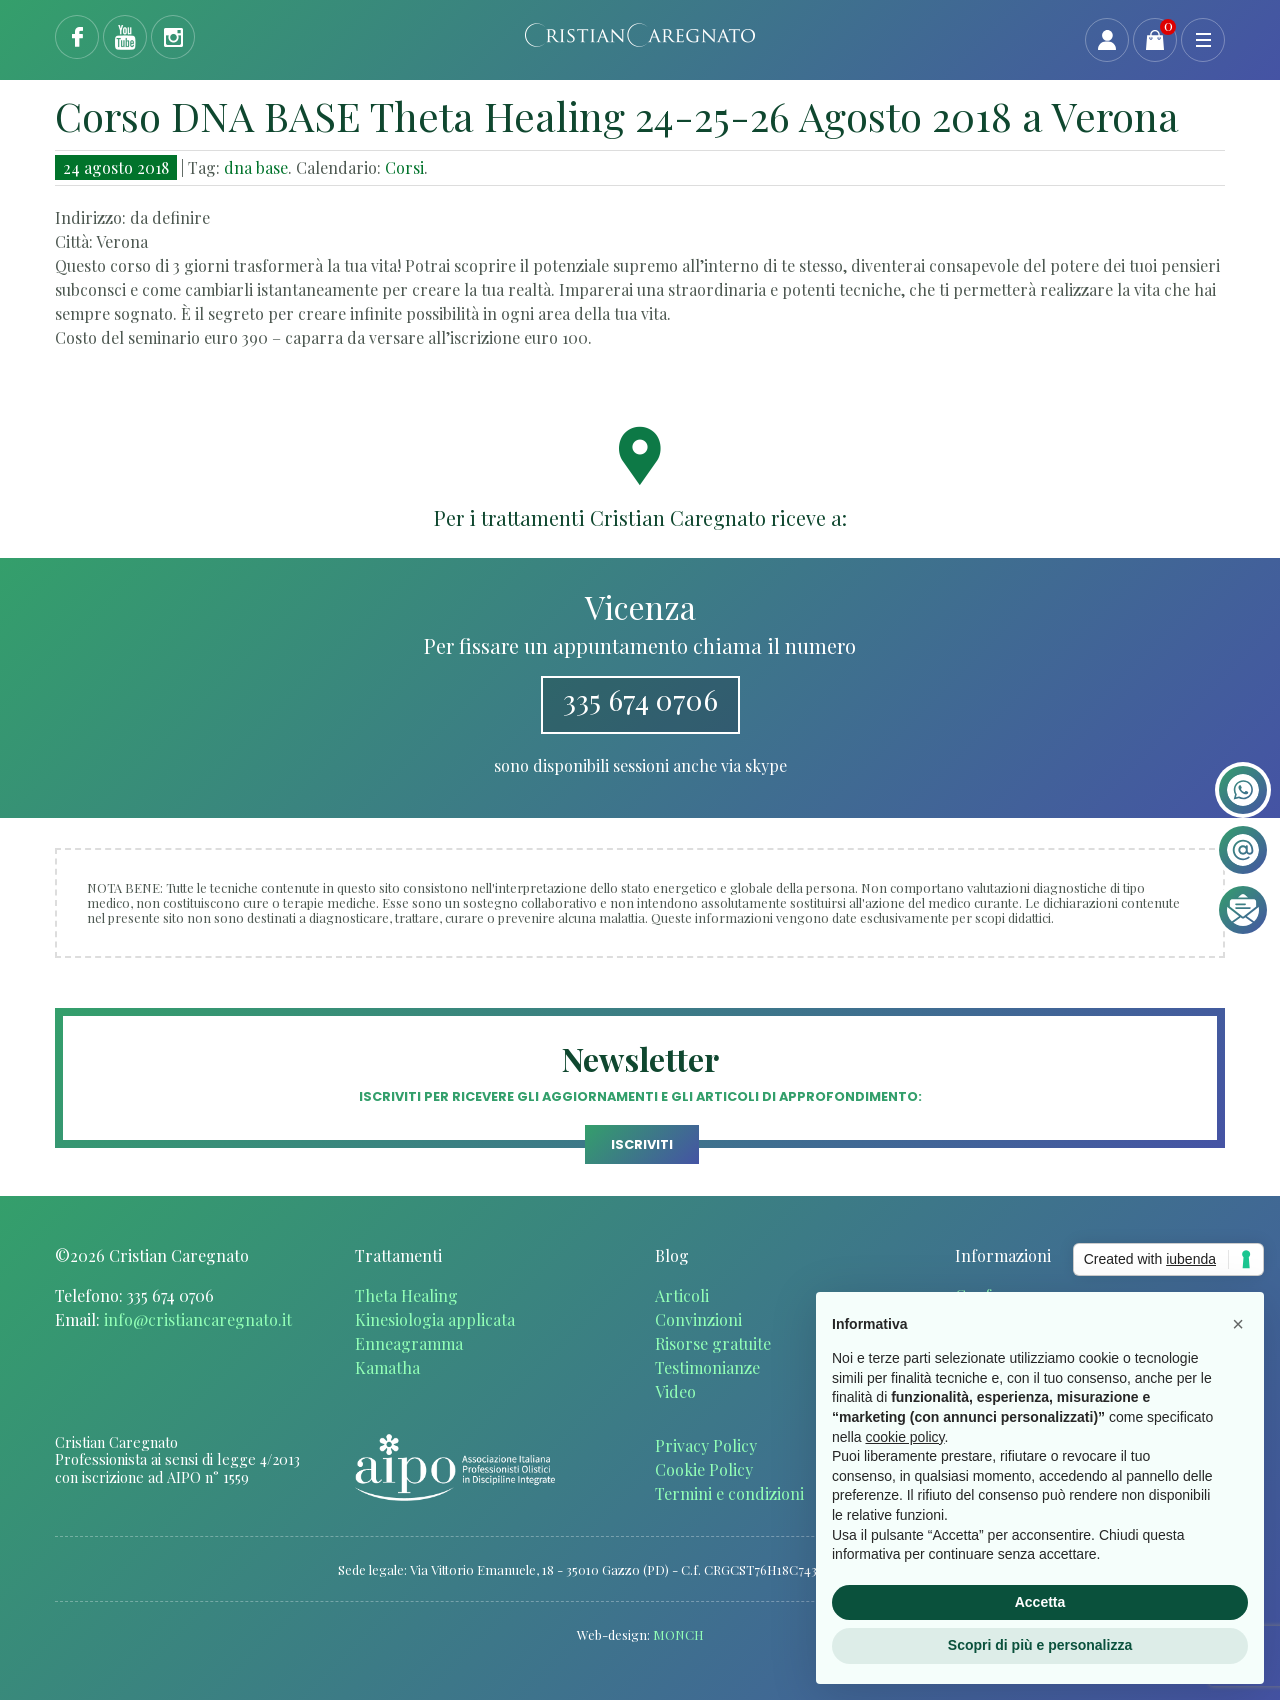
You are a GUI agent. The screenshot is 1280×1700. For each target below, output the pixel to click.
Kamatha (387, 1367)
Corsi (404, 167)
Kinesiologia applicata (435, 1319)
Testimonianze (707, 1367)
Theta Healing (406, 1295)
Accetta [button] (1040, 1602)
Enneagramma (409, 1343)
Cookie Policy (704, 1469)
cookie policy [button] (904, 1437)
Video (675, 1391)
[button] (1238, 1324)
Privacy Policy (706, 1445)
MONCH (678, 1634)
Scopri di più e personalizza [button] (1040, 1645)
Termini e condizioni (729, 1493)
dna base (256, 167)
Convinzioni (698, 1319)
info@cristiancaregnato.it (198, 1319)
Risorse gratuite (713, 1343)
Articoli (682, 1295)
